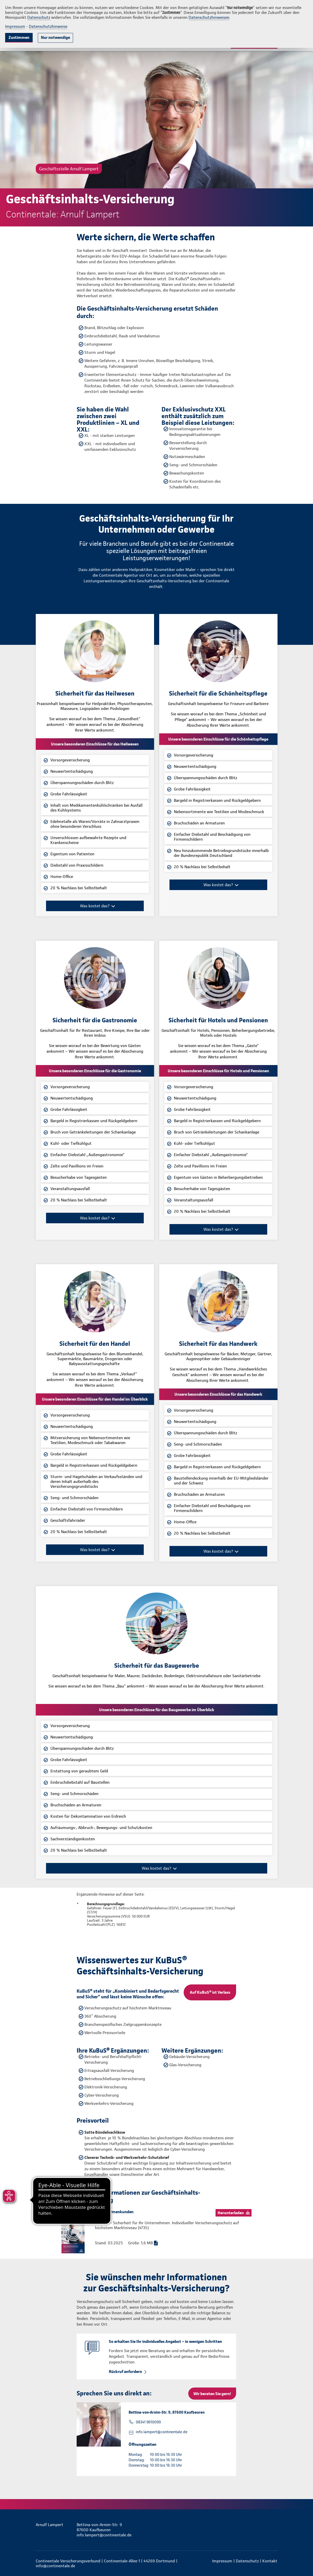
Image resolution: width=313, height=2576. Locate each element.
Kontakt (269, 2561)
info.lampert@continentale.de (161, 2432)
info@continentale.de (55, 2565)
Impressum (15, 26)
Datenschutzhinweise (48, 26)
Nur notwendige (55, 37)
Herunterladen (231, 2212)
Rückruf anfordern (125, 2371)
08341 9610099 (148, 2422)
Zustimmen (18, 37)
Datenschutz (38, 17)
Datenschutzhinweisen (209, 17)
